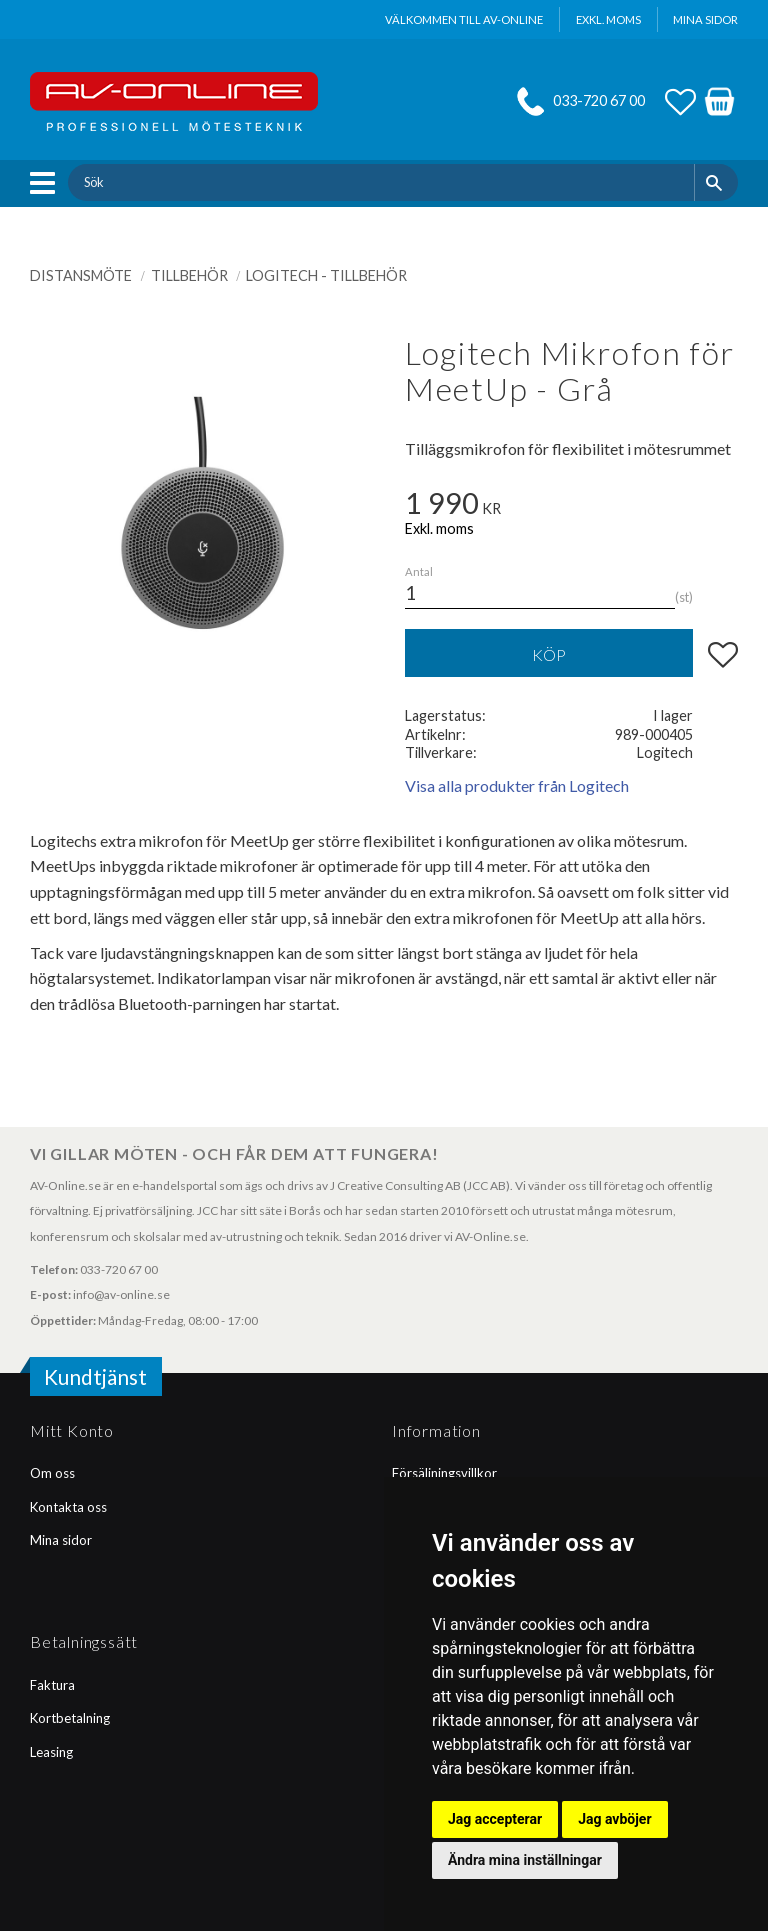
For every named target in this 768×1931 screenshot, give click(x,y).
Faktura (52, 1685)
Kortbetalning (70, 1718)
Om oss (52, 1473)
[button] (47, 183)
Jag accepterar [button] (495, 1819)
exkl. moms (608, 19)
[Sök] (716, 182)
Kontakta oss (68, 1507)
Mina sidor (61, 1540)
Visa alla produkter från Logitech (517, 785)
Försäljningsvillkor (444, 1473)
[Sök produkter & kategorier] (380, 182)
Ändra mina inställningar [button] (525, 1860)
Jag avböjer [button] (614, 1819)
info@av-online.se (121, 1294)
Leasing (51, 1752)
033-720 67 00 (599, 100)
